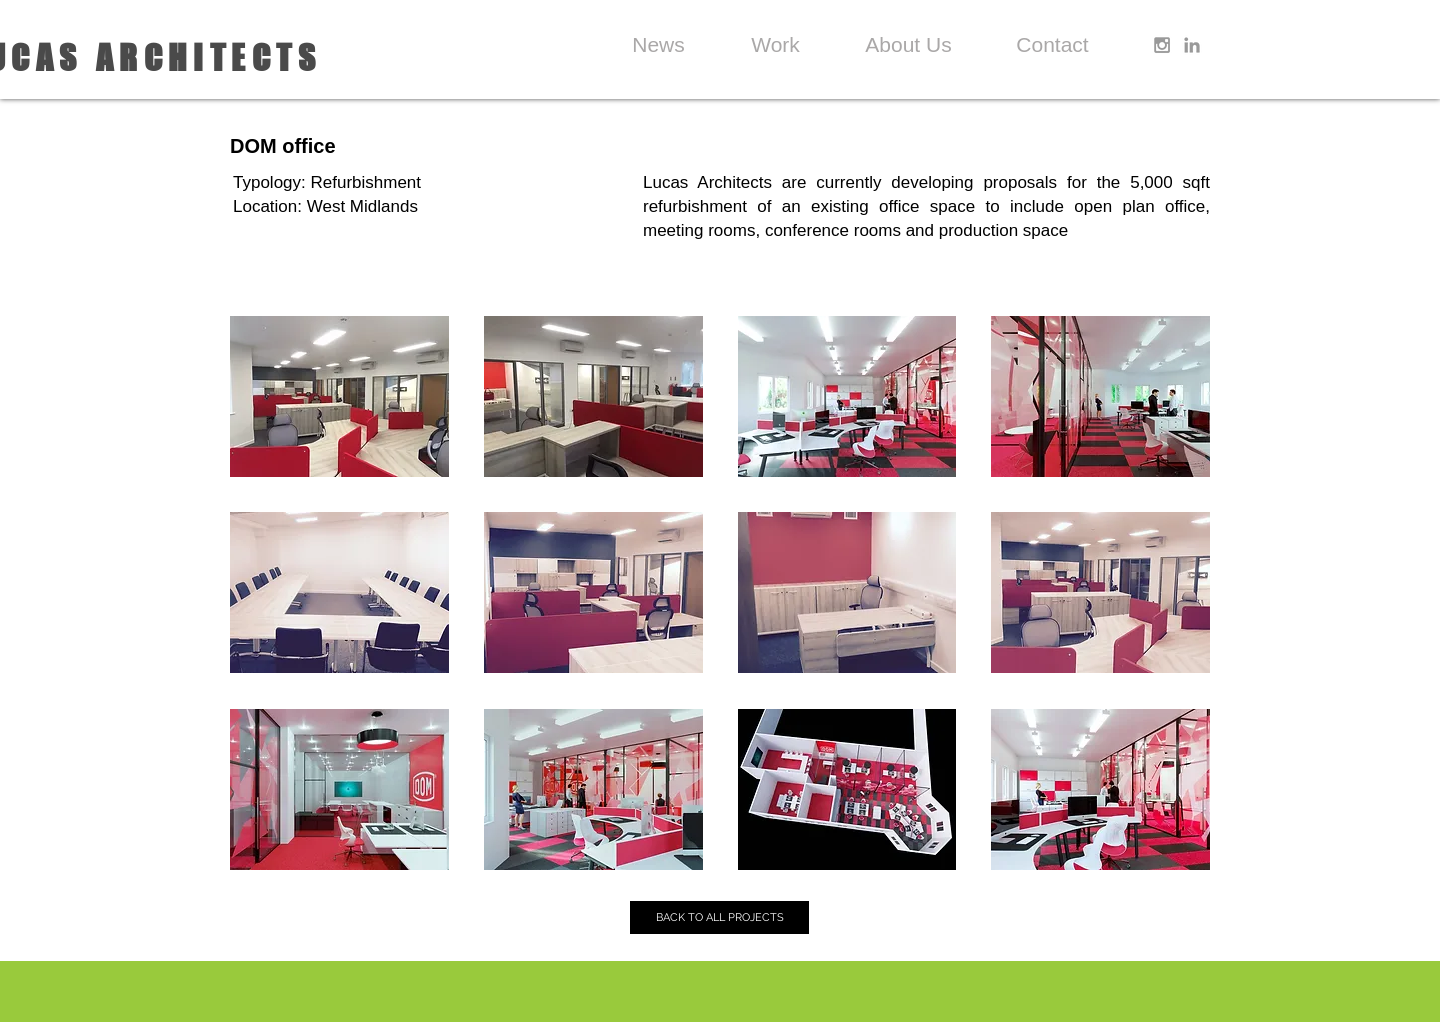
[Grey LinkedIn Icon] (1192, 45)
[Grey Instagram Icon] (1162, 45)
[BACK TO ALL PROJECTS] (719, 917)
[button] (339, 396)
